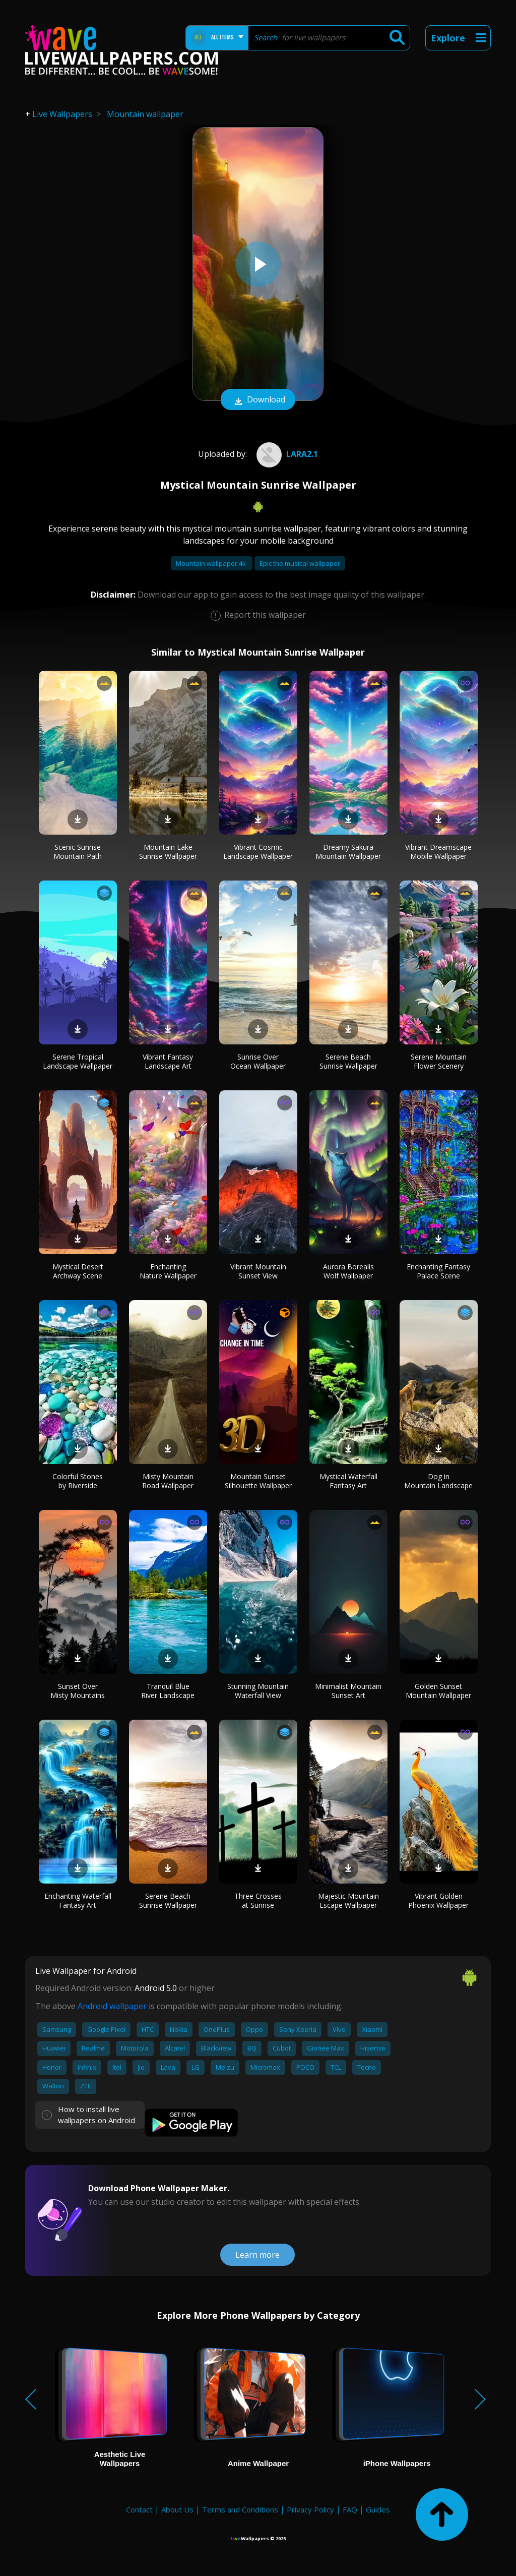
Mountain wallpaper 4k (211, 563)
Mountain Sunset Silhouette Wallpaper (258, 1481)
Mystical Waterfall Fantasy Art (348, 1481)
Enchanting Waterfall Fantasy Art (77, 1900)
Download (258, 400)
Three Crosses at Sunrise (258, 1900)
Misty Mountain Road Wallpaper (168, 1481)
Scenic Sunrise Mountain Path (77, 851)
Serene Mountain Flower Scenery (439, 1061)
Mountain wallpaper (145, 114)
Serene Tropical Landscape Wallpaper (77, 1061)
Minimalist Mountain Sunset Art (348, 1690)
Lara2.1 (286, 453)
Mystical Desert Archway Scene (77, 1271)
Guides (378, 2509)
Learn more (257, 2254)
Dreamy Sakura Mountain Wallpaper (348, 851)
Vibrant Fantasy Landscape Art (168, 1061)
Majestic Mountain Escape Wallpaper (348, 1900)
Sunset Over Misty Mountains (77, 1690)
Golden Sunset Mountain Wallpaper (438, 1690)
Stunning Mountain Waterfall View (258, 1690)
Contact (139, 2509)
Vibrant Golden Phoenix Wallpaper (438, 1900)
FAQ (350, 2509)
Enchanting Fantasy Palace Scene (438, 1271)
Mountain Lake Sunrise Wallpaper (168, 851)
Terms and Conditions (240, 2509)
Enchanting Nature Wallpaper (168, 1271)
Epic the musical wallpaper (300, 563)
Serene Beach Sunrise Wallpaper (348, 1061)
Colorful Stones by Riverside (77, 1481)
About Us (177, 2509)
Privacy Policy (310, 2509)
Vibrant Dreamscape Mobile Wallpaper (438, 851)
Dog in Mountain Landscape (438, 1481)
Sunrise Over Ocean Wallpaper (258, 1061)
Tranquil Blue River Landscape (168, 1690)
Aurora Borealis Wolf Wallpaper (348, 1271)
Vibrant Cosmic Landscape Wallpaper (258, 851)
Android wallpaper (112, 2006)
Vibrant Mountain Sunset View (258, 1271)
